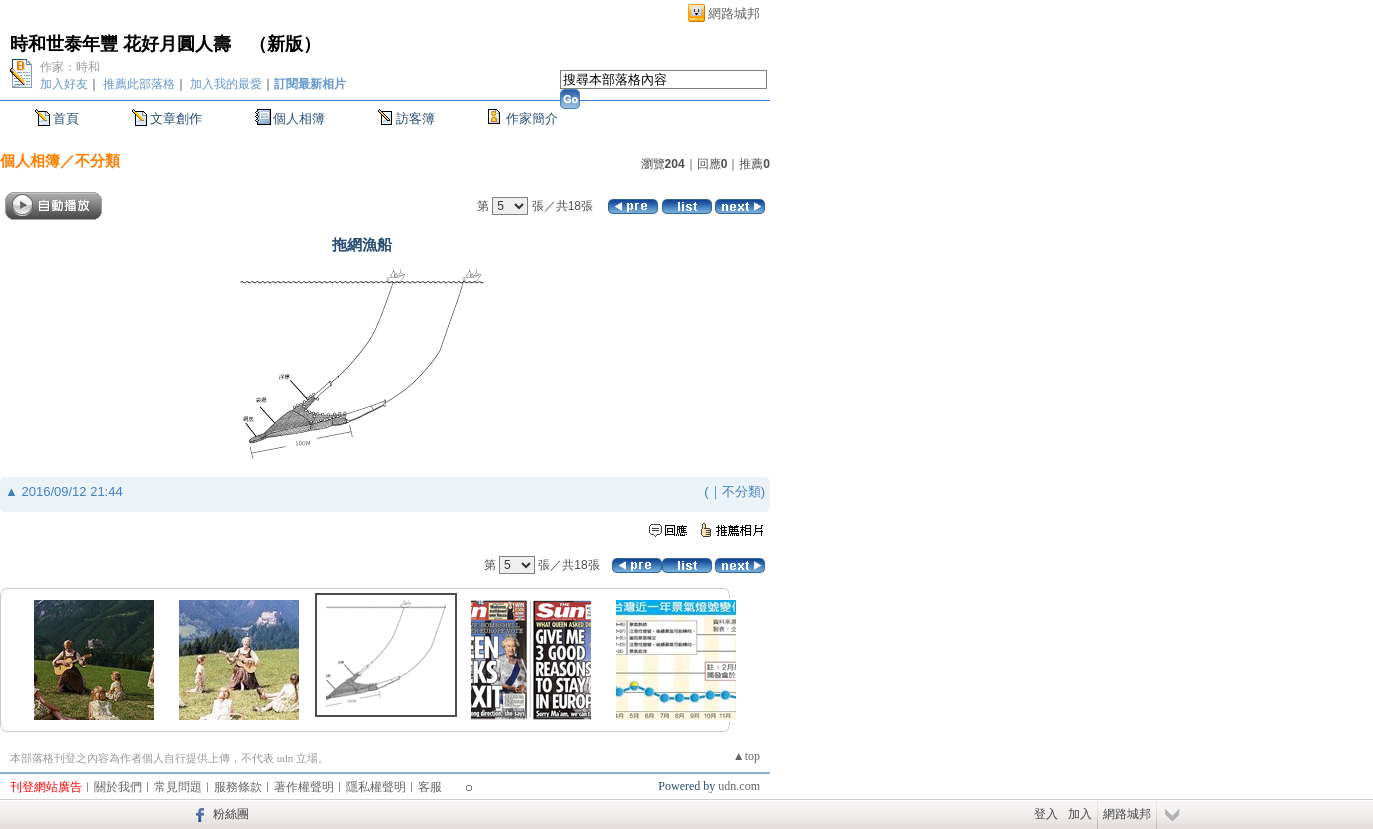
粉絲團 (231, 814)
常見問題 (178, 787)
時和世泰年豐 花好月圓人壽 (120, 44)
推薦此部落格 (139, 84)
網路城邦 (734, 13)
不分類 (97, 160)
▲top (746, 756)
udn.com (739, 786)
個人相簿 (299, 118)
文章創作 (176, 118)
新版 (285, 44)
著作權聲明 (304, 787)
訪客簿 (415, 118)
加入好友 (64, 84)
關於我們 (118, 787)
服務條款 (238, 787)
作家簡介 (532, 118)
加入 (1080, 814)
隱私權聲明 (376, 787)
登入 (1046, 814)
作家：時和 (70, 67)
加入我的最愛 (226, 84)
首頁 (66, 118)
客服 (430, 787)
